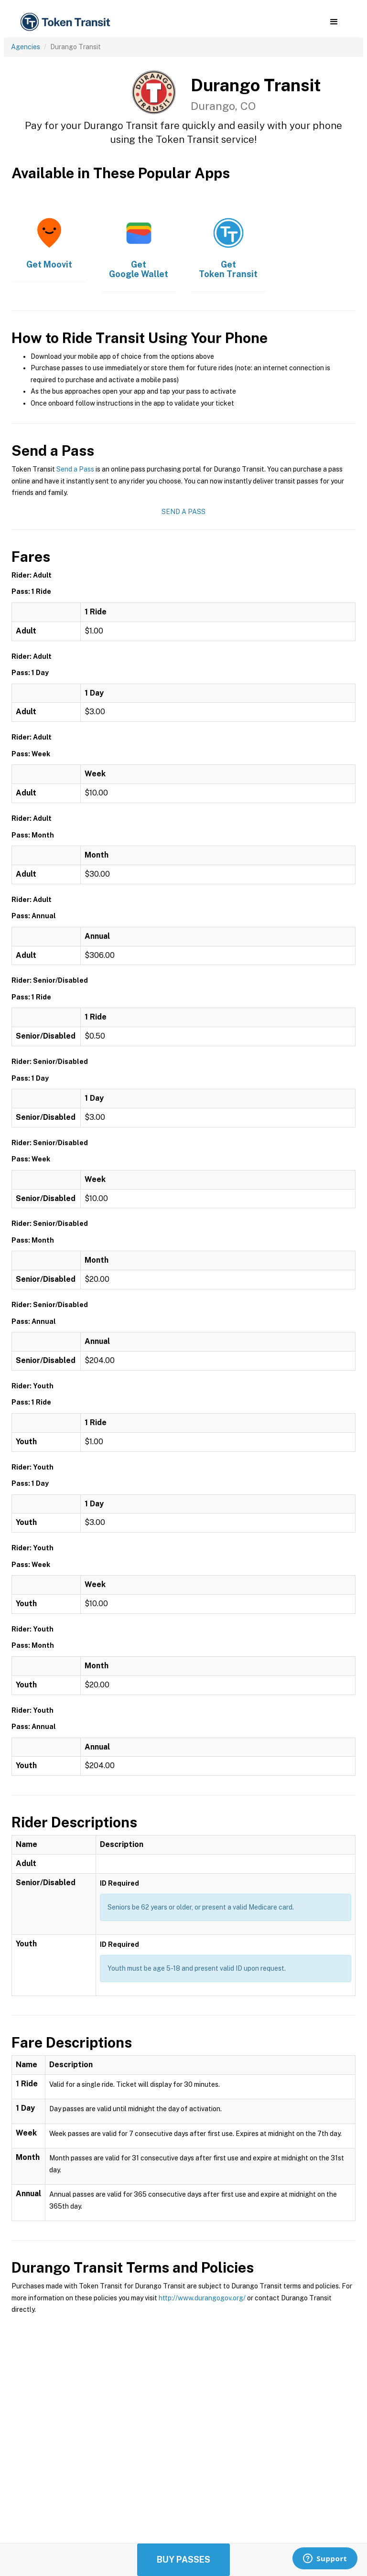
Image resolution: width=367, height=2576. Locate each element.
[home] (67, 22)
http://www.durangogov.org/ (202, 2298)
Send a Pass (75, 469)
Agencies (25, 47)
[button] (334, 22)
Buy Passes (183, 2560)
